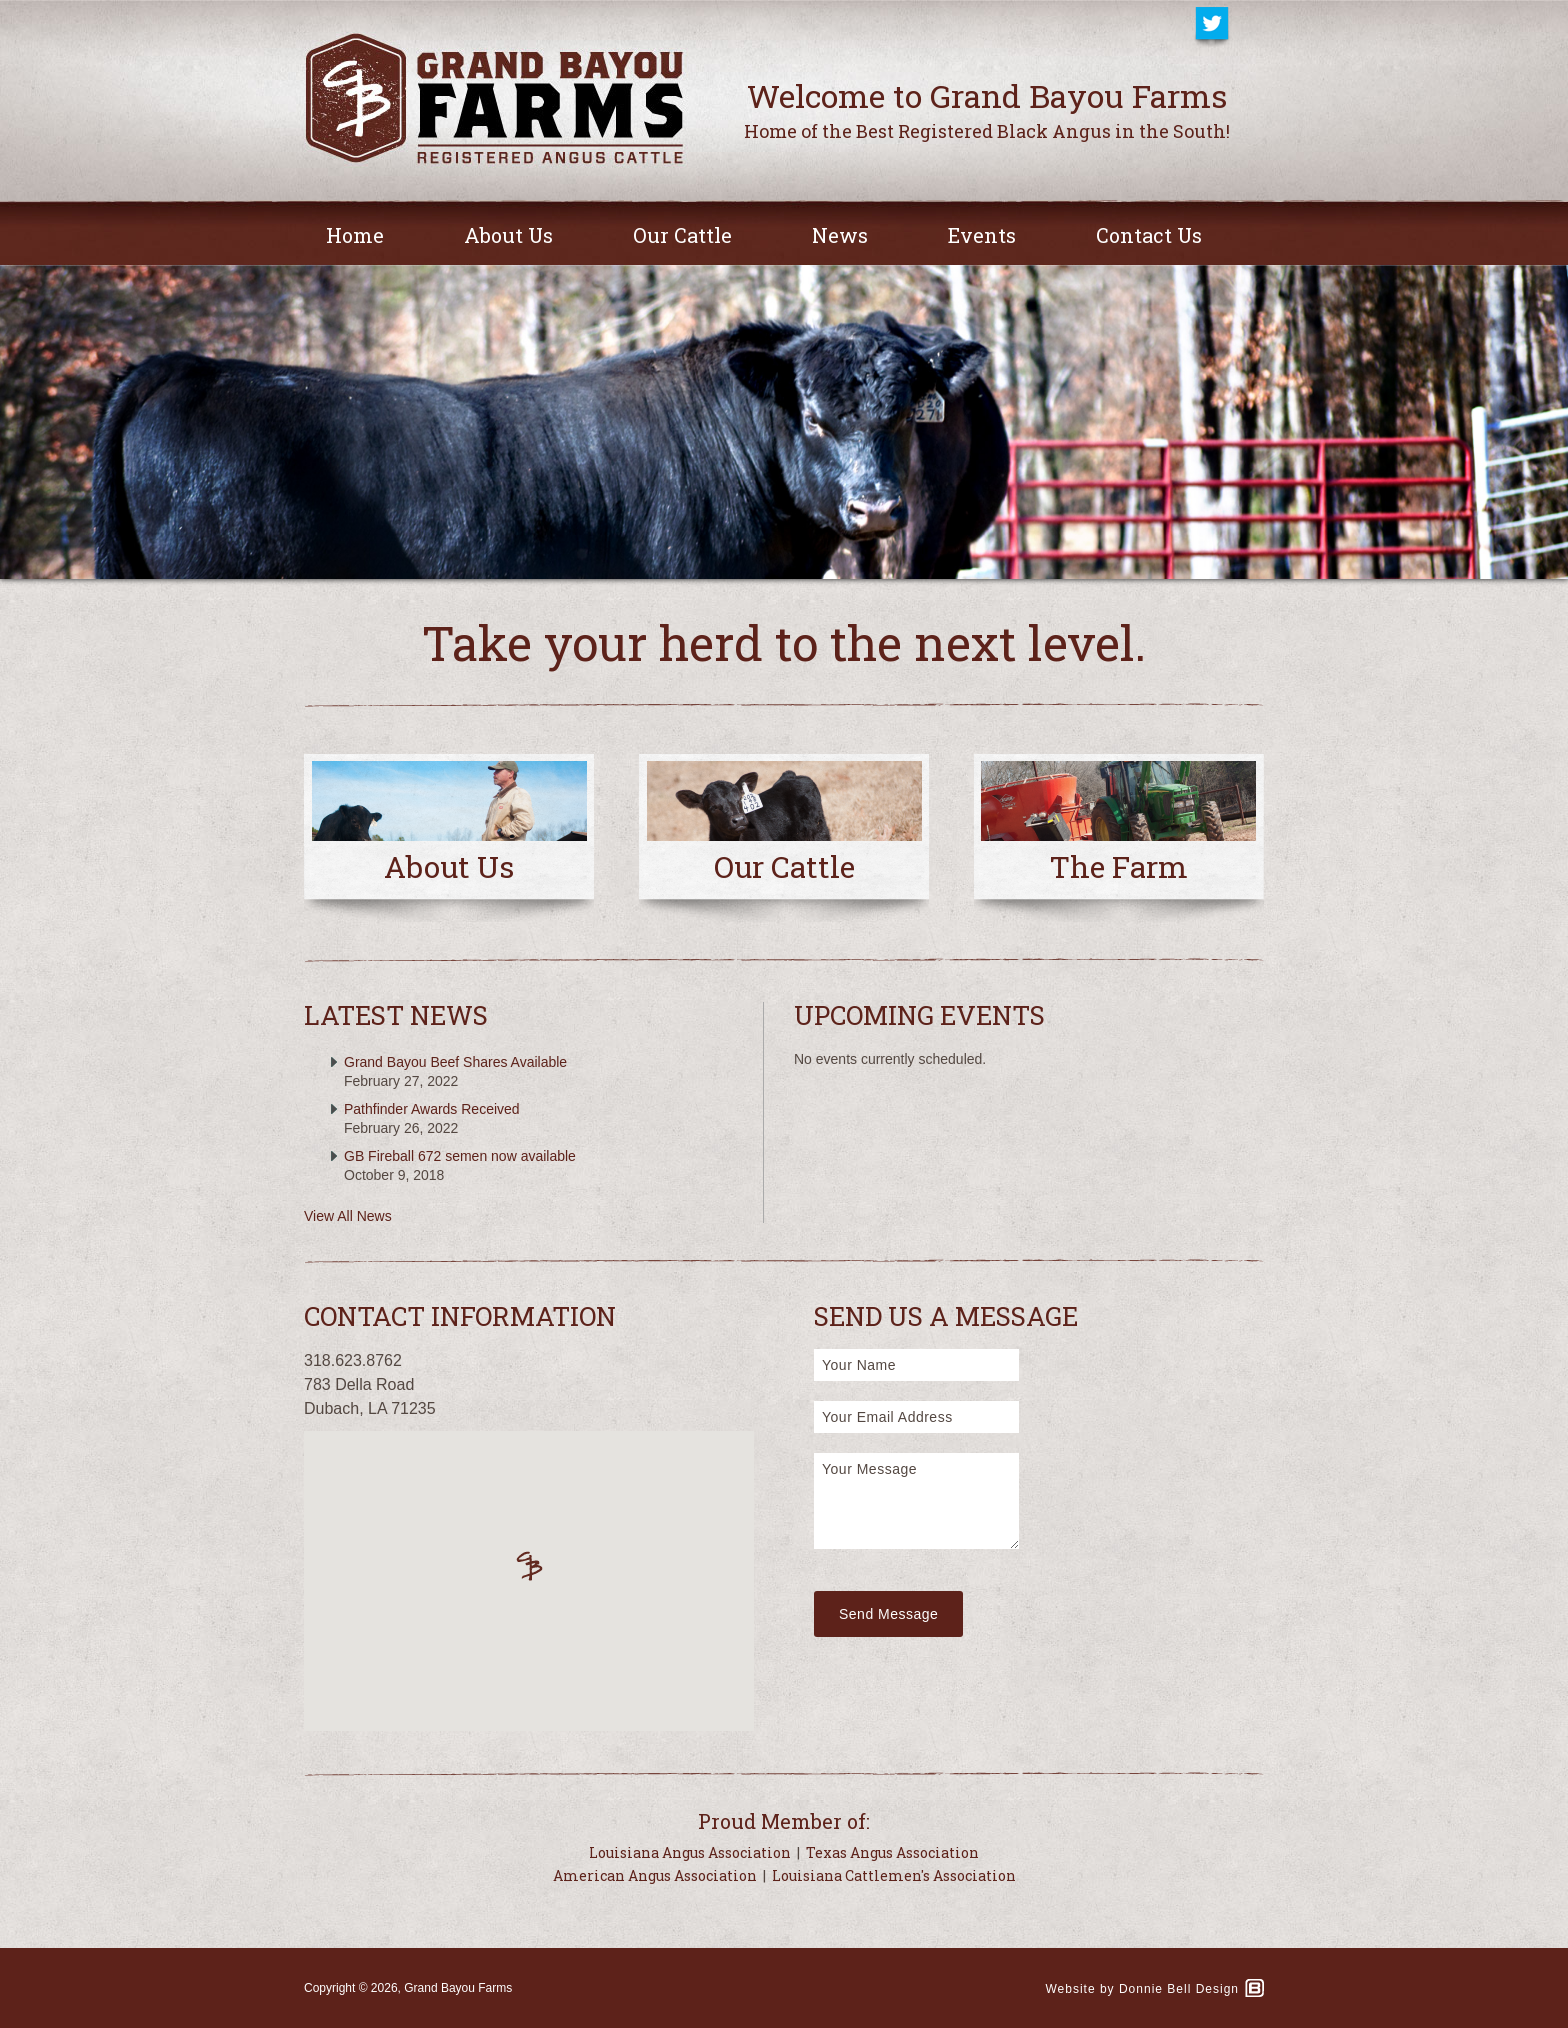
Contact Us (1149, 235)
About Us (508, 235)
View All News (348, 1216)
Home (355, 235)
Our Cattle (682, 235)
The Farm (1119, 866)
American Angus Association (655, 1875)
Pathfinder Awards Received (432, 1109)
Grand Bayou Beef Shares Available (455, 1062)
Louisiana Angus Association (690, 1852)
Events (982, 235)
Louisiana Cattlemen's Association (894, 1875)
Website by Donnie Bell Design (1142, 1989)
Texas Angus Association (892, 1852)
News (840, 235)
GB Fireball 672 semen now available (460, 1156)
